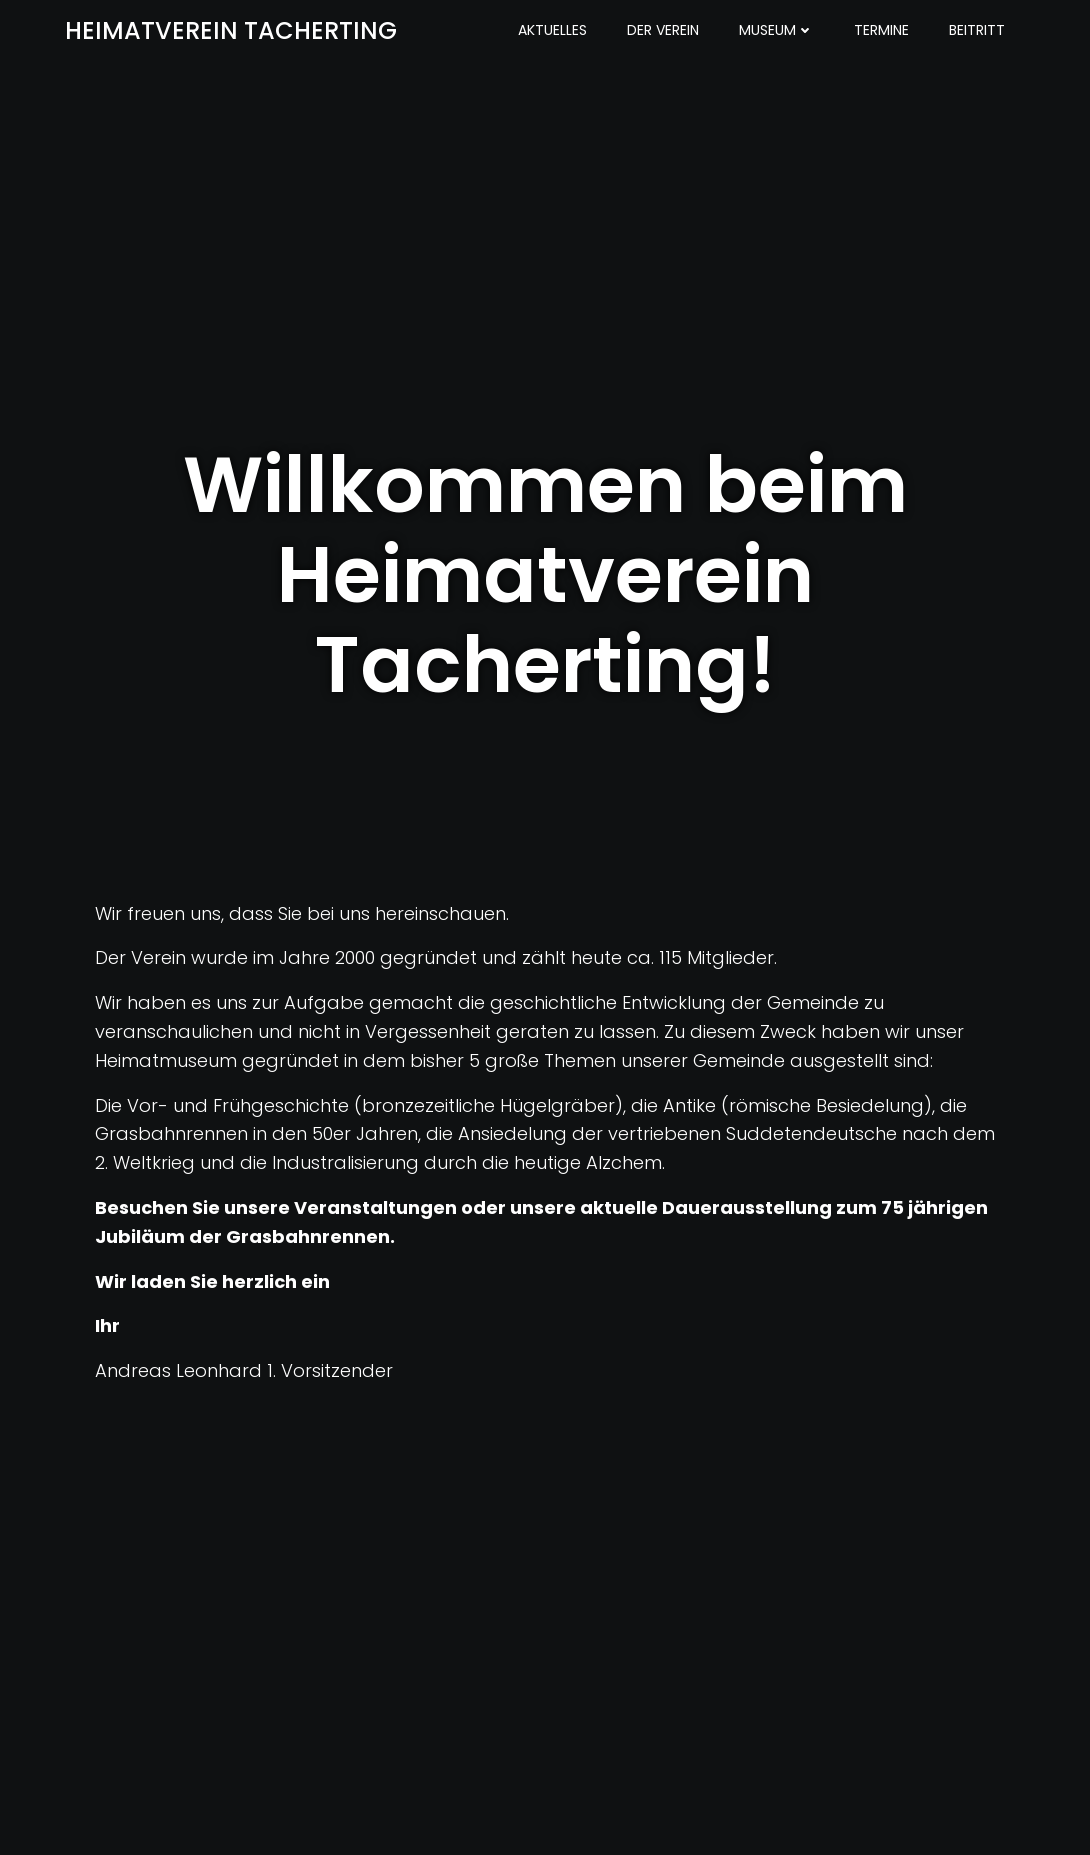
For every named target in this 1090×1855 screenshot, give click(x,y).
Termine (881, 30)
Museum (776, 30)
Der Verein (663, 30)
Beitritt (977, 30)
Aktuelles (552, 30)
